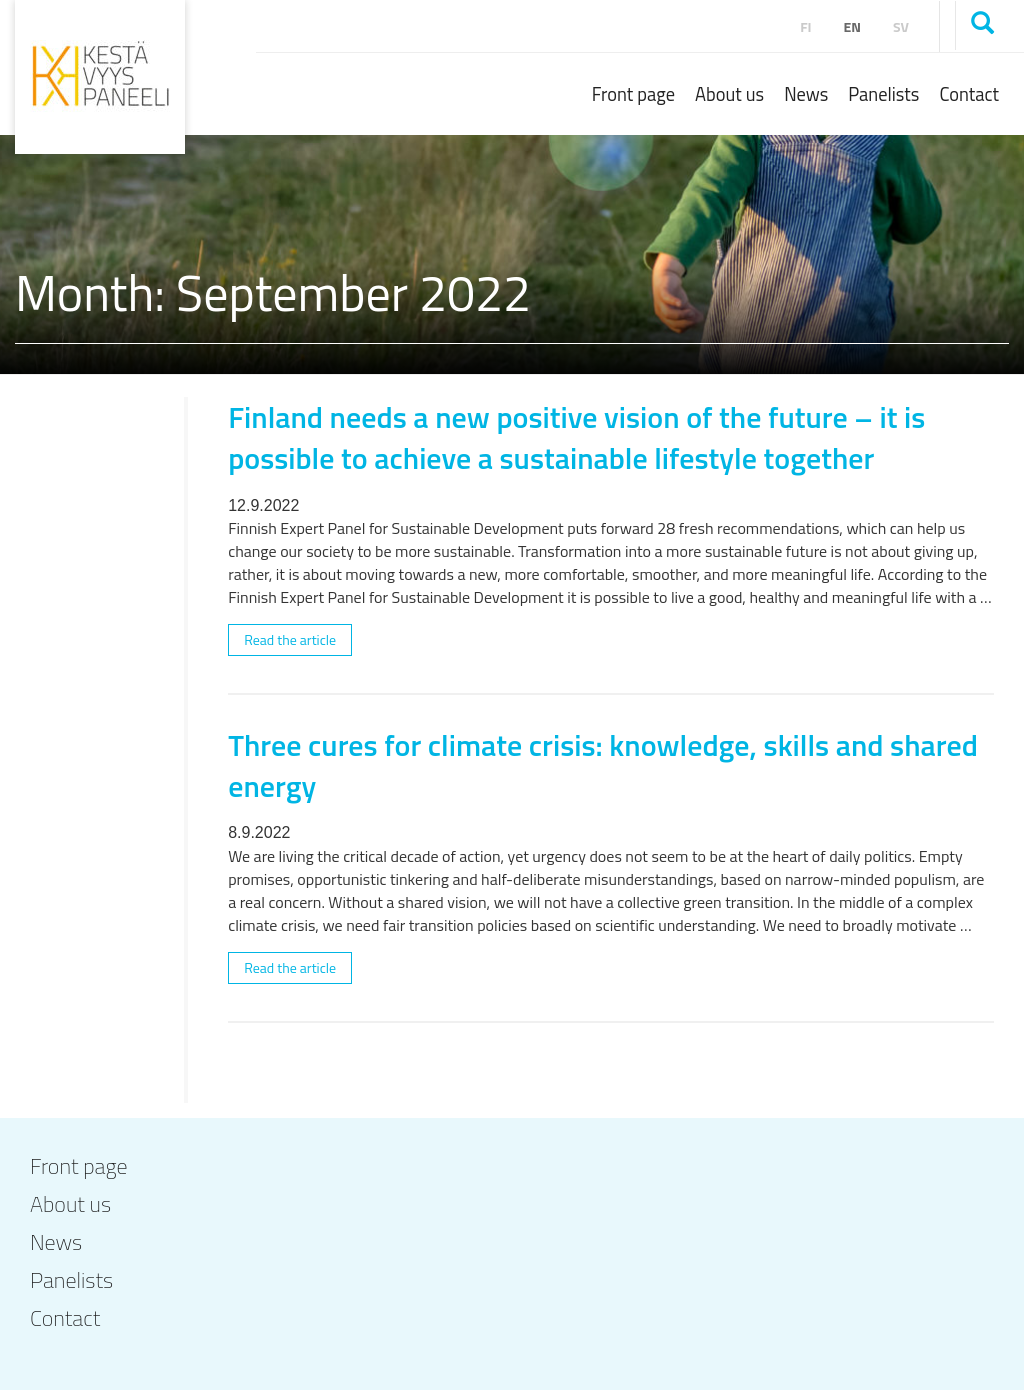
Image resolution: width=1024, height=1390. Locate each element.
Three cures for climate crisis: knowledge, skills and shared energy (603, 765)
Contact (969, 94)
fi (805, 26)
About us (729, 94)
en (852, 26)
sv (901, 26)
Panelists (883, 94)
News (806, 94)
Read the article (290, 639)
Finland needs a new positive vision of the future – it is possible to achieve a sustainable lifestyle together (576, 437)
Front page (633, 94)
